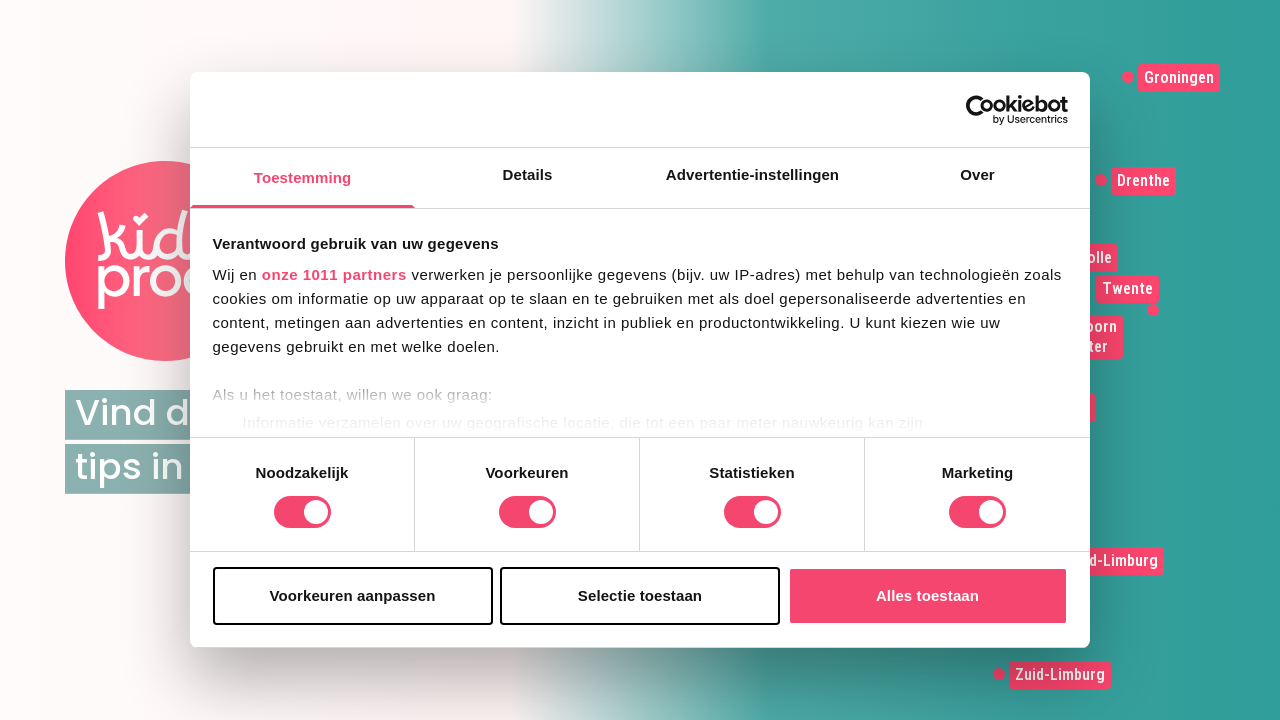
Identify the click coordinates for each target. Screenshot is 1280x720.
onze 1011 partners (334, 274)
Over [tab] (977, 174)
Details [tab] (528, 174)
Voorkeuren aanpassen (353, 595)
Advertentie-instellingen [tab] (752, 174)
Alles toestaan (927, 595)
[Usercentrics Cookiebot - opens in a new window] (980, 110)
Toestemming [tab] (303, 177)
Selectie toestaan (640, 595)
